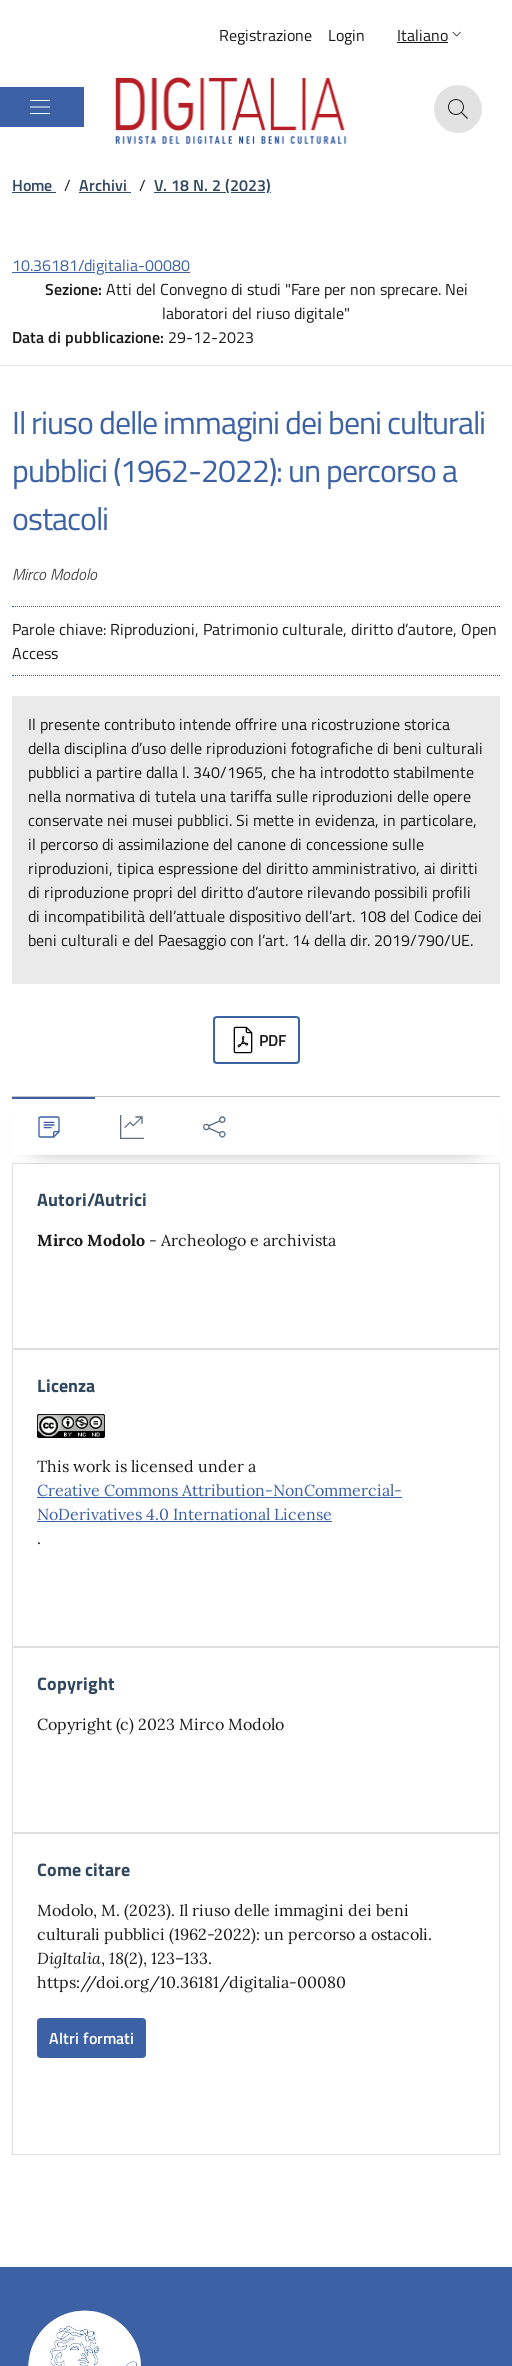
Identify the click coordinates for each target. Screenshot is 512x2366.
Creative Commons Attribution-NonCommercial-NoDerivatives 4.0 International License (219, 1502)
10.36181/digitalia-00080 (101, 265)
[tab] (53, 1126)
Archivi (105, 185)
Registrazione (265, 35)
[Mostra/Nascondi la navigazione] (40, 107)
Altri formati (91, 2038)
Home (34, 185)
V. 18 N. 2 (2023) (212, 185)
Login (346, 35)
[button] (431, 35)
